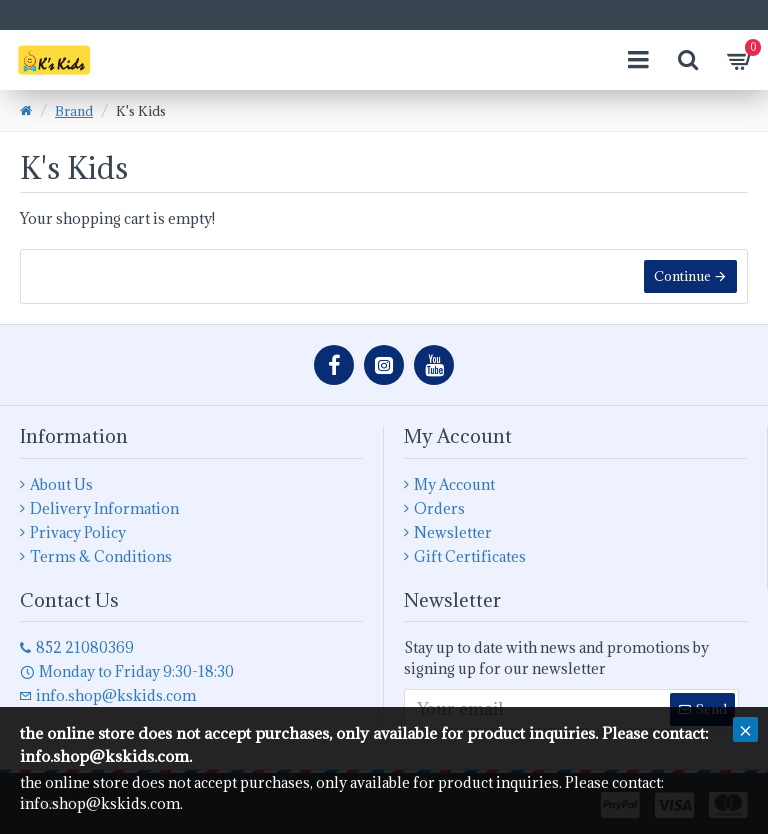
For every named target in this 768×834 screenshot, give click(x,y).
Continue (682, 276)
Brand (74, 111)
